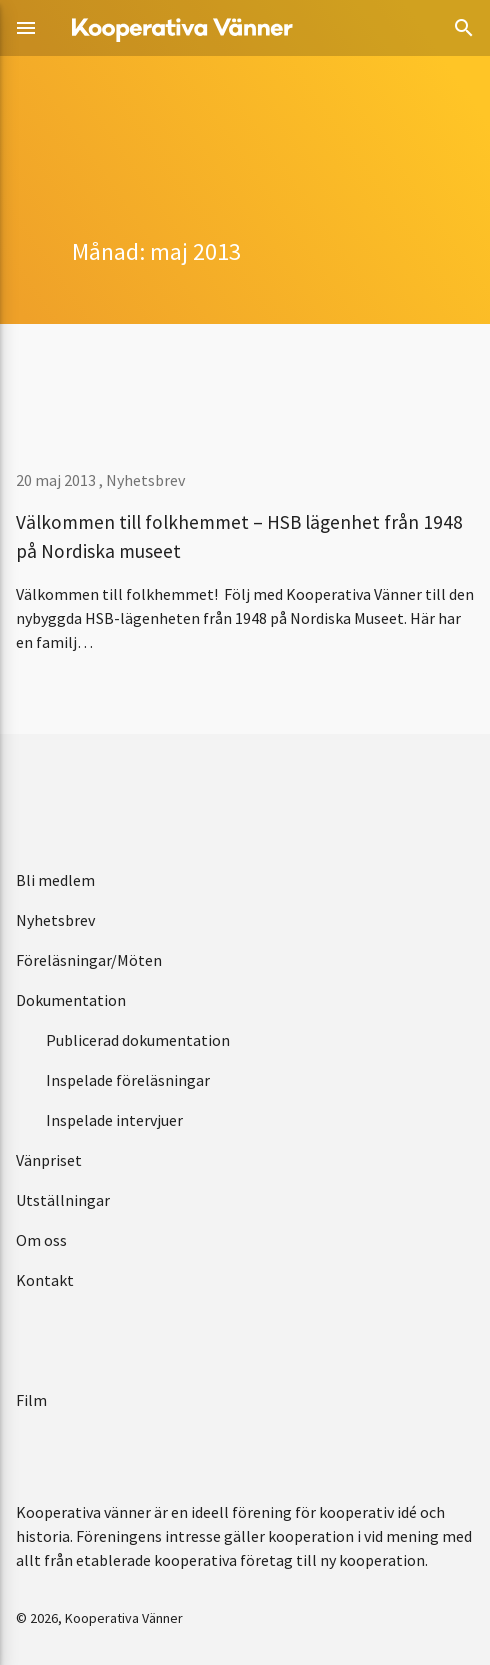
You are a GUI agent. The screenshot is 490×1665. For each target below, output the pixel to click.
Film (31, 1400)
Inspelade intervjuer (114, 1120)
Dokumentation (71, 1000)
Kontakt (45, 1280)
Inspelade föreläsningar (128, 1080)
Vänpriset (49, 1160)
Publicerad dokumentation (138, 1040)
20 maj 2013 (57, 480)
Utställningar (63, 1200)
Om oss (41, 1240)
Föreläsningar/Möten (89, 960)
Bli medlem (55, 880)
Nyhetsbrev (145, 480)
